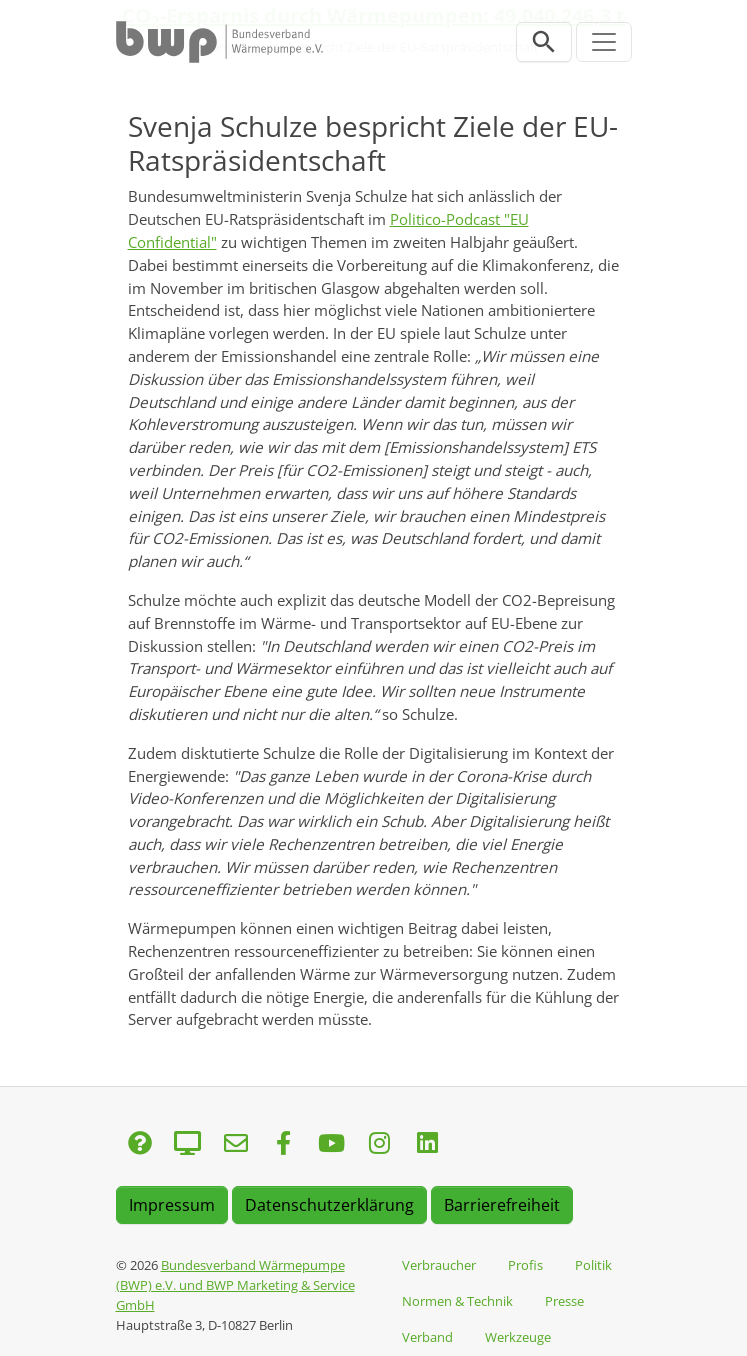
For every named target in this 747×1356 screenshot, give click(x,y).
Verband (427, 1337)
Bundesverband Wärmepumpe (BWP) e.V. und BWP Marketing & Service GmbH (235, 1285)
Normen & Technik (457, 1301)
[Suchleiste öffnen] (544, 42)
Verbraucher (439, 1265)
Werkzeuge (518, 1337)
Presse (564, 1301)
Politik (593, 1265)
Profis (525, 1265)
